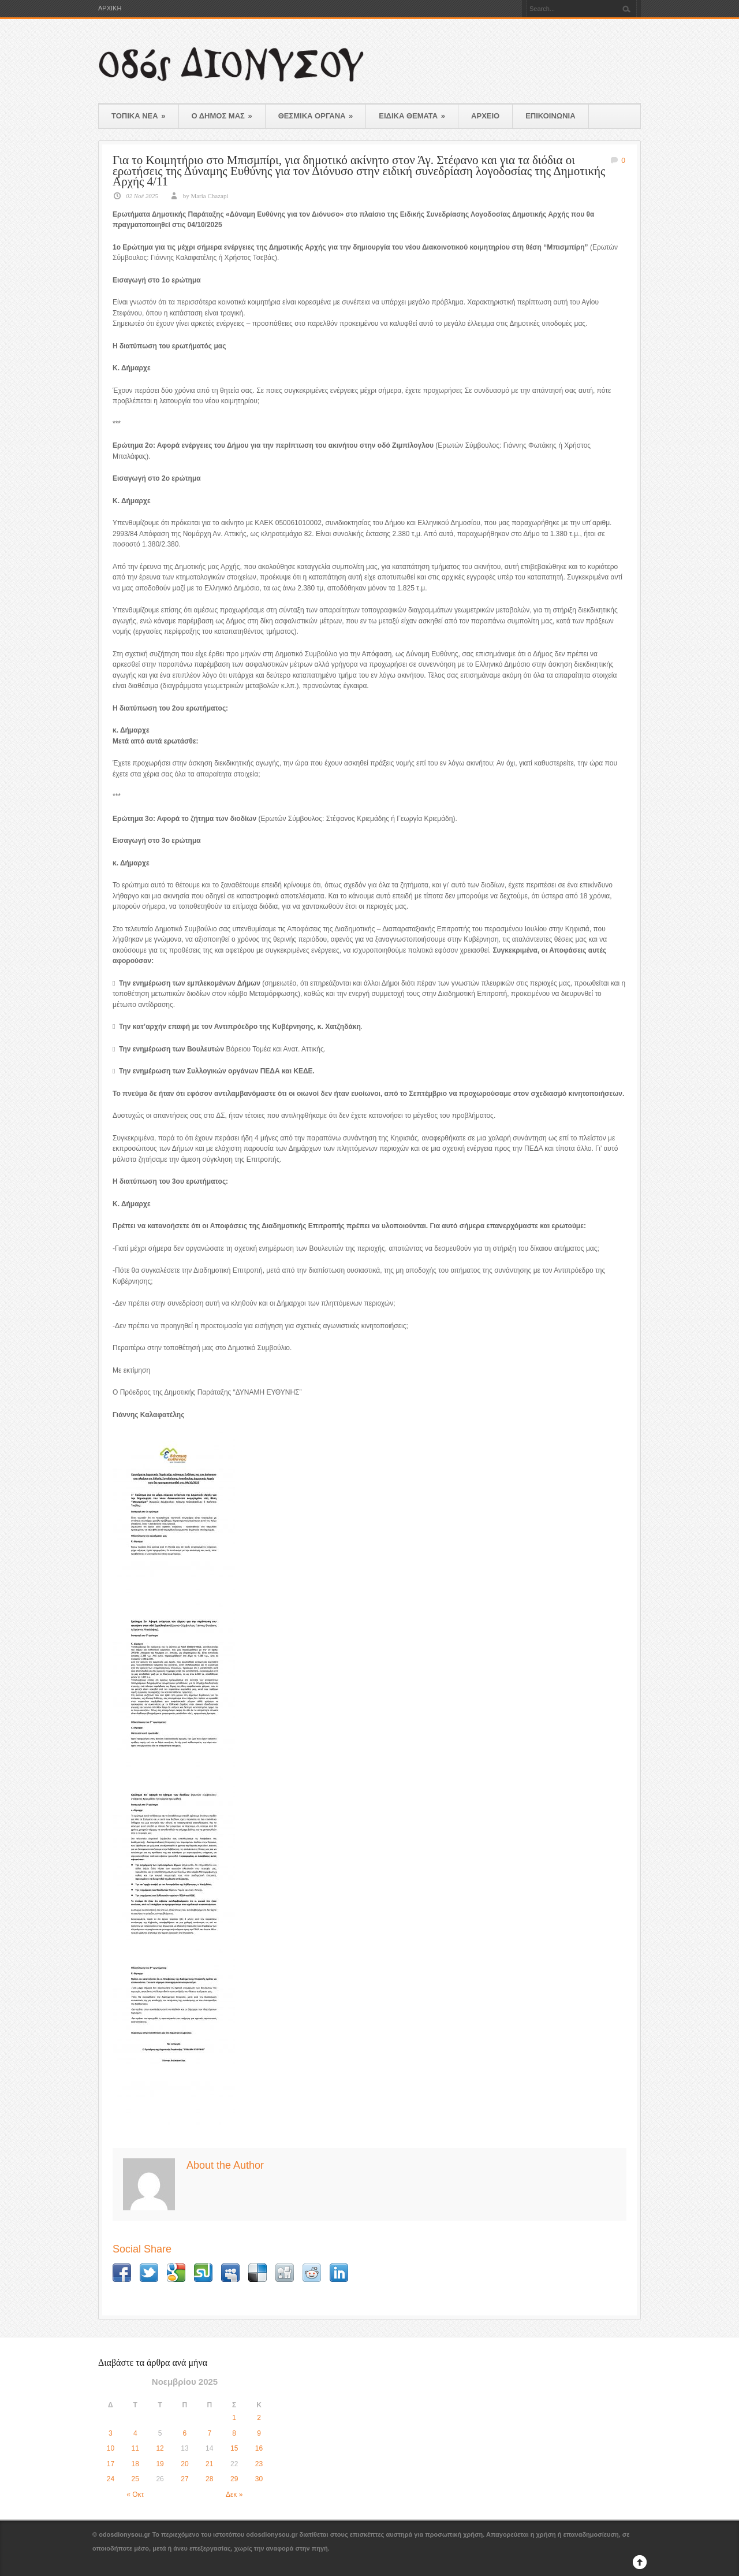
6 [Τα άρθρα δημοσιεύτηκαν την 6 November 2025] (185, 2433)
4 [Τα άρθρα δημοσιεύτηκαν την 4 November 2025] (135, 2433)
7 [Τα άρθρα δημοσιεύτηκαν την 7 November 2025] (209, 2433)
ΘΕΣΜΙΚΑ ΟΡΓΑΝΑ (315, 115)
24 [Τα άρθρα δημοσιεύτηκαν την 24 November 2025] (110, 2479)
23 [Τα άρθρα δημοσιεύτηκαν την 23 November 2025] (259, 2464)
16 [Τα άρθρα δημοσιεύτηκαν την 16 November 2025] (259, 2448)
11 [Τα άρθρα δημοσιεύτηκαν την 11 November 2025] (135, 2448)
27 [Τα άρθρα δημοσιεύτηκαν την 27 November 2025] (184, 2479)
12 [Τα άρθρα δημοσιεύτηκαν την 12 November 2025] (159, 2448)
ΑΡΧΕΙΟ (485, 115)
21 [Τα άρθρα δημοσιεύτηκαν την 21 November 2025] (209, 2464)
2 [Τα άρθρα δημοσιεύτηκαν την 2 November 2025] (259, 2418)
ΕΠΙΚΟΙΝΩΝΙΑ (550, 115)
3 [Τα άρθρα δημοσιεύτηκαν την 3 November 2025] (111, 2433)
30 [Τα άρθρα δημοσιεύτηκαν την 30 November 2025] (259, 2479)
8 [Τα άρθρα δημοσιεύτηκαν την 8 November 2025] (234, 2433)
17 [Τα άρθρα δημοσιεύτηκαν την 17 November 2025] (110, 2464)
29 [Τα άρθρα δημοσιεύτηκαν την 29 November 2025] (234, 2479)
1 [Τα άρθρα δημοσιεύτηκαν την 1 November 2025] (234, 2418)
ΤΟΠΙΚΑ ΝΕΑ (138, 115)
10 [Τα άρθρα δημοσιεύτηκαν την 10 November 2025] (110, 2448)
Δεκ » (234, 2494)
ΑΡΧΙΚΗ (109, 8)
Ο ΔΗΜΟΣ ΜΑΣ (222, 115)
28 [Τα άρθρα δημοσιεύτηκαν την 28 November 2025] (209, 2479)
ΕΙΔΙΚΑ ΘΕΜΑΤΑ (412, 115)
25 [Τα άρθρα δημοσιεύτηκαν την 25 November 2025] (135, 2479)
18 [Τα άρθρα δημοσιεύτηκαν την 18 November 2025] (135, 2464)
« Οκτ (135, 2494)
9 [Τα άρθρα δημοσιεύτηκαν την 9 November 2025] (259, 2433)
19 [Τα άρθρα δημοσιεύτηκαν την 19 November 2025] (159, 2464)
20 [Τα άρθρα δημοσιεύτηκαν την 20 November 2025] (184, 2464)
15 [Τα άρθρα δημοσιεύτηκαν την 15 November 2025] (234, 2448)
